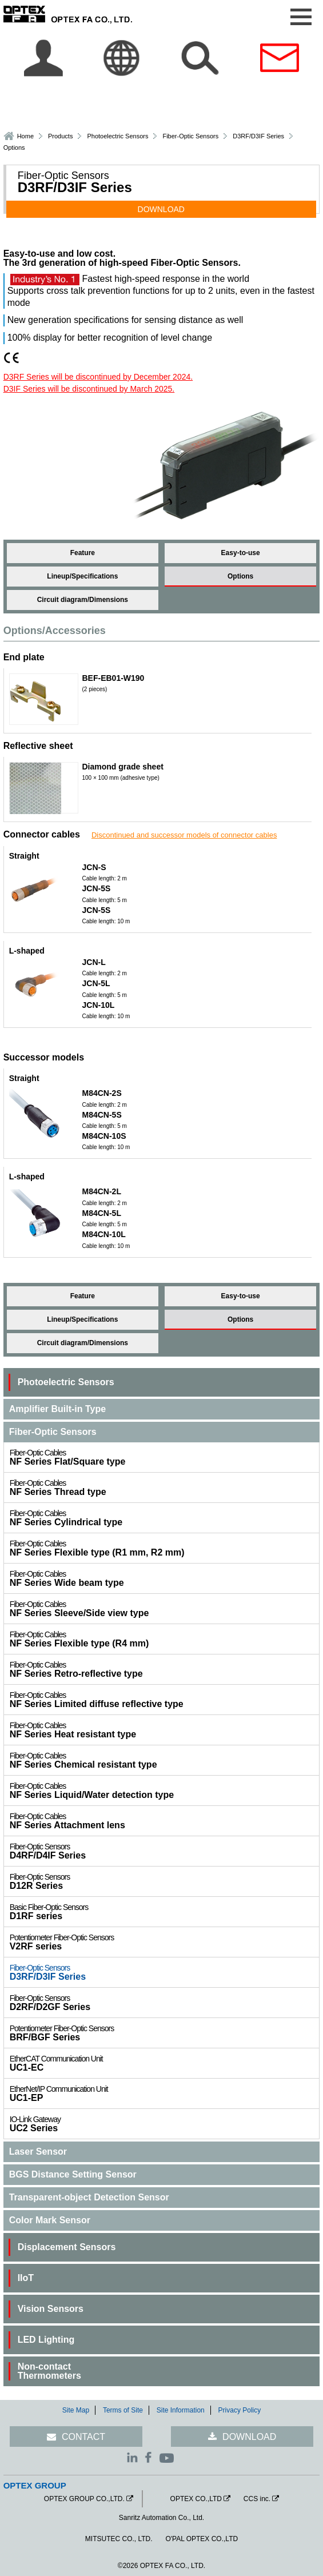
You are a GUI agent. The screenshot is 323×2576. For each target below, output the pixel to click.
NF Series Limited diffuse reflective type (165, 1699)
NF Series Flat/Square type (165, 1457)
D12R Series (165, 1881)
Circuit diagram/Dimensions (82, 600)
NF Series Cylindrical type (165, 1518)
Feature (82, 553)
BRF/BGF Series (165, 2033)
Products (60, 136)
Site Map (75, 2410)
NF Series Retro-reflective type (165, 1669)
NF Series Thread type (165, 1487)
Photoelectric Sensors (117, 136)
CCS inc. (257, 2499)
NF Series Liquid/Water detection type (165, 1790)
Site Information (181, 2410)
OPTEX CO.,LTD (196, 2499)
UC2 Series (165, 2124)
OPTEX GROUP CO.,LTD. (84, 2499)
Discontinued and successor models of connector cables (184, 835)
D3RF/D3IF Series (165, 1972)
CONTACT (83, 2437)
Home (25, 136)
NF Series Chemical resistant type (165, 1760)
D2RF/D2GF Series (165, 2002)
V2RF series (165, 1942)
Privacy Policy (239, 2410)
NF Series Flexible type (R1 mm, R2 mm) (165, 1548)
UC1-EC (165, 2063)
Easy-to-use (240, 553)
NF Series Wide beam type (165, 1578)
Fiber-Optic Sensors (190, 136)
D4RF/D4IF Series (165, 1851)
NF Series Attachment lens (165, 1821)
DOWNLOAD (161, 209)
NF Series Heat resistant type (165, 1730)
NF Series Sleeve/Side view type (165, 1609)
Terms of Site (123, 2410)
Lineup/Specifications (82, 576)
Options (240, 576)
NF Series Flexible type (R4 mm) (165, 1639)
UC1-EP (165, 2093)
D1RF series (165, 1912)
